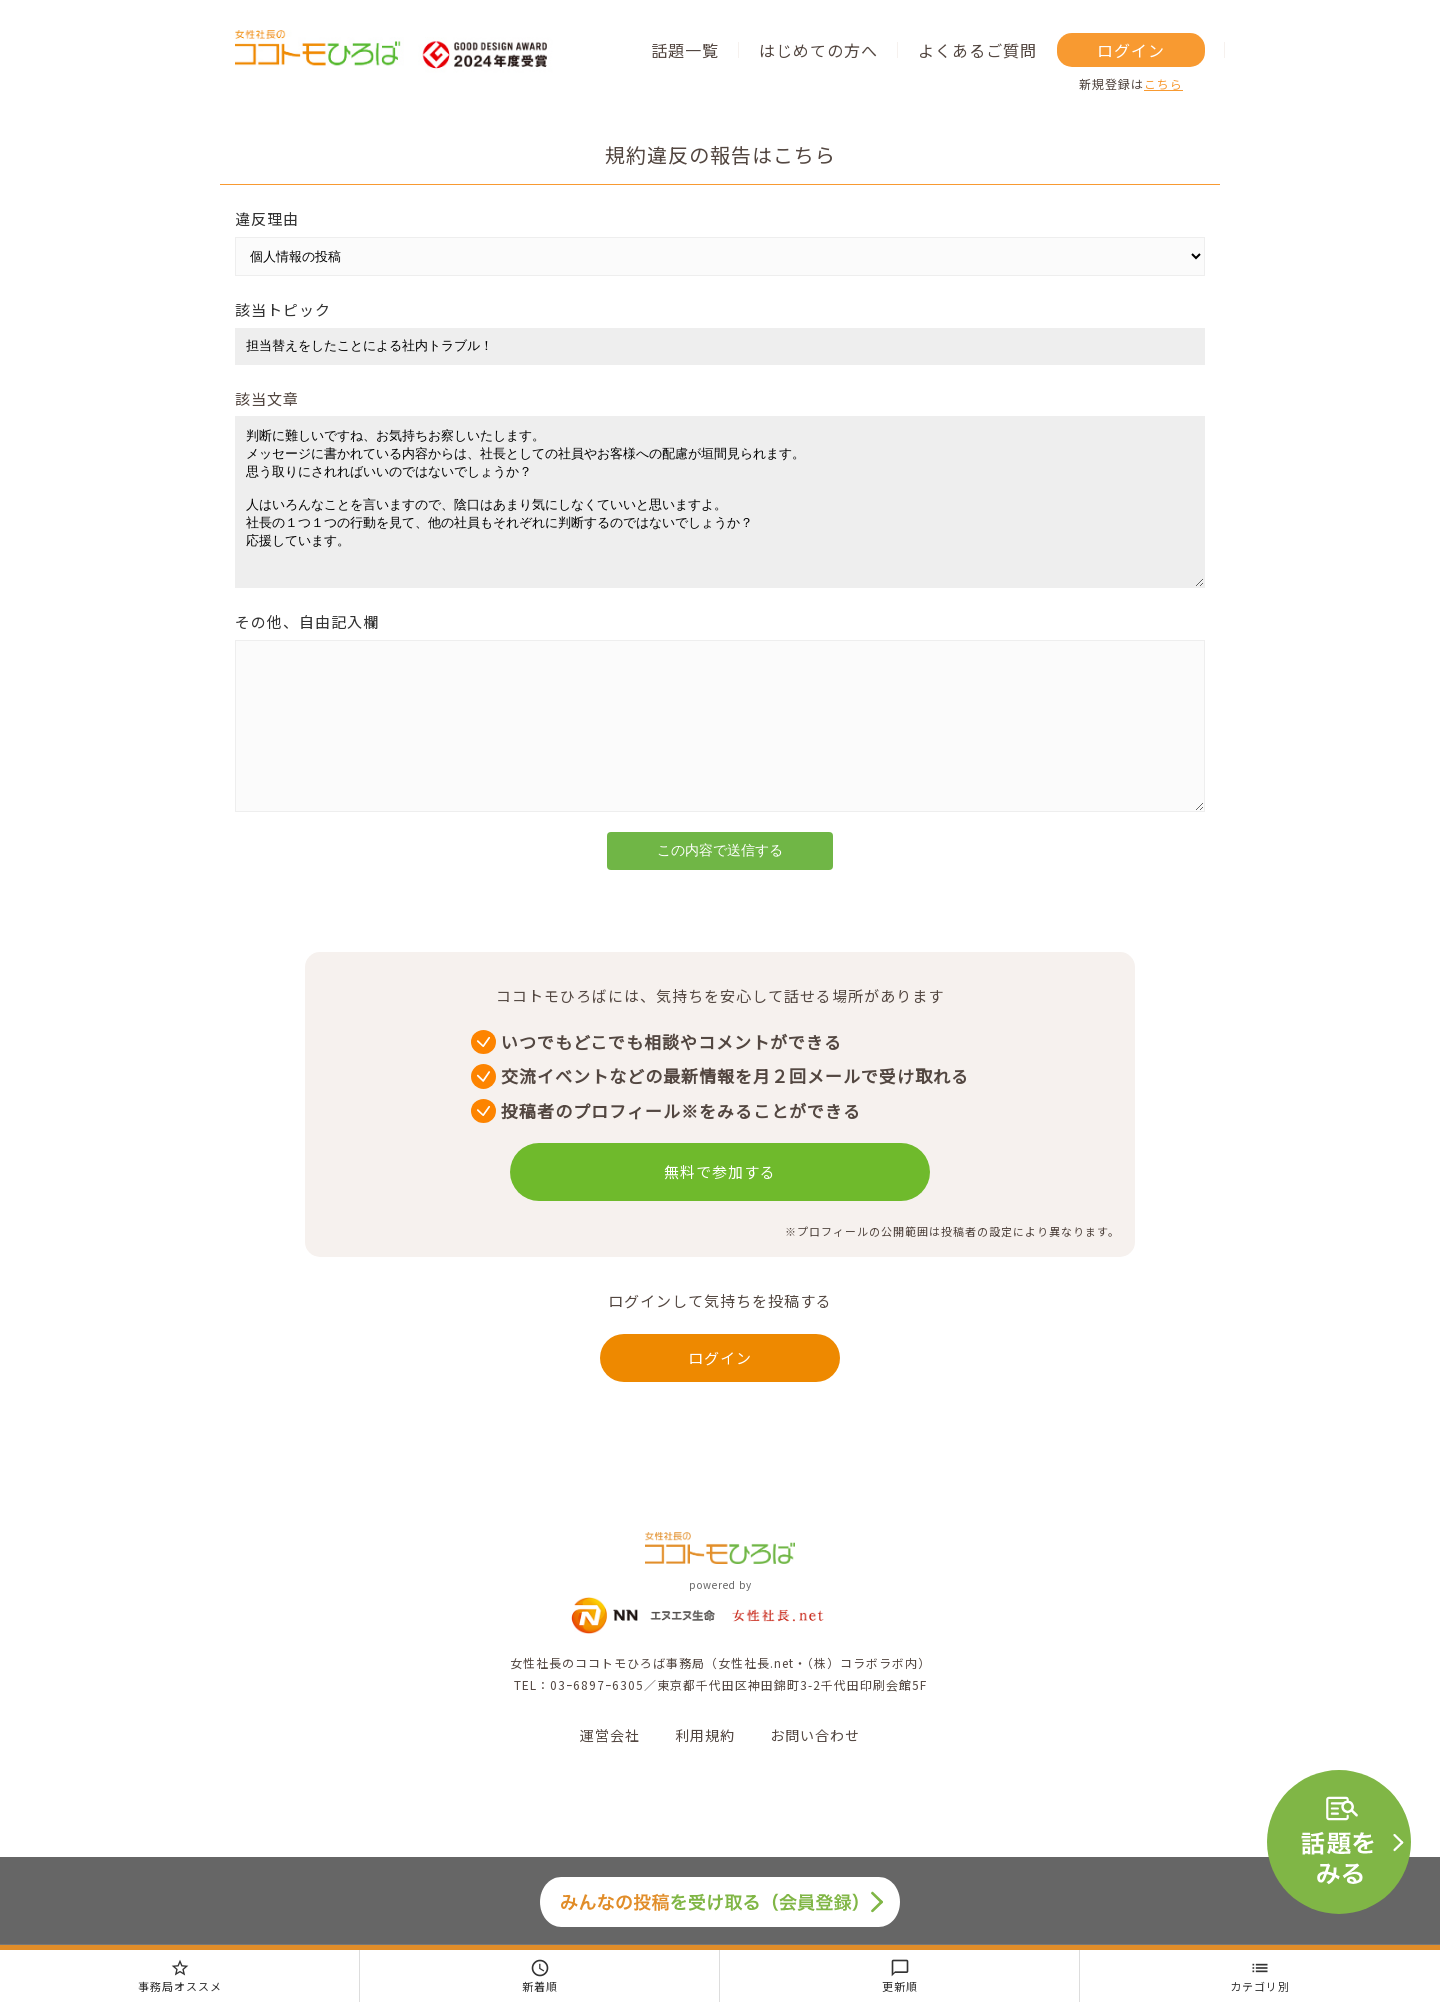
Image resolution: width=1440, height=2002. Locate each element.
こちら (1163, 83)
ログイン (1131, 50)
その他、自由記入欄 (307, 651)
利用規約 (705, 1795)
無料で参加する (720, 1231)
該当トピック (283, 309)
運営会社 (610, 1795)
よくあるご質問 (977, 50)
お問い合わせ (815, 1795)
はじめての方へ (818, 50)
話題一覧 (685, 50)
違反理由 (267, 218)
